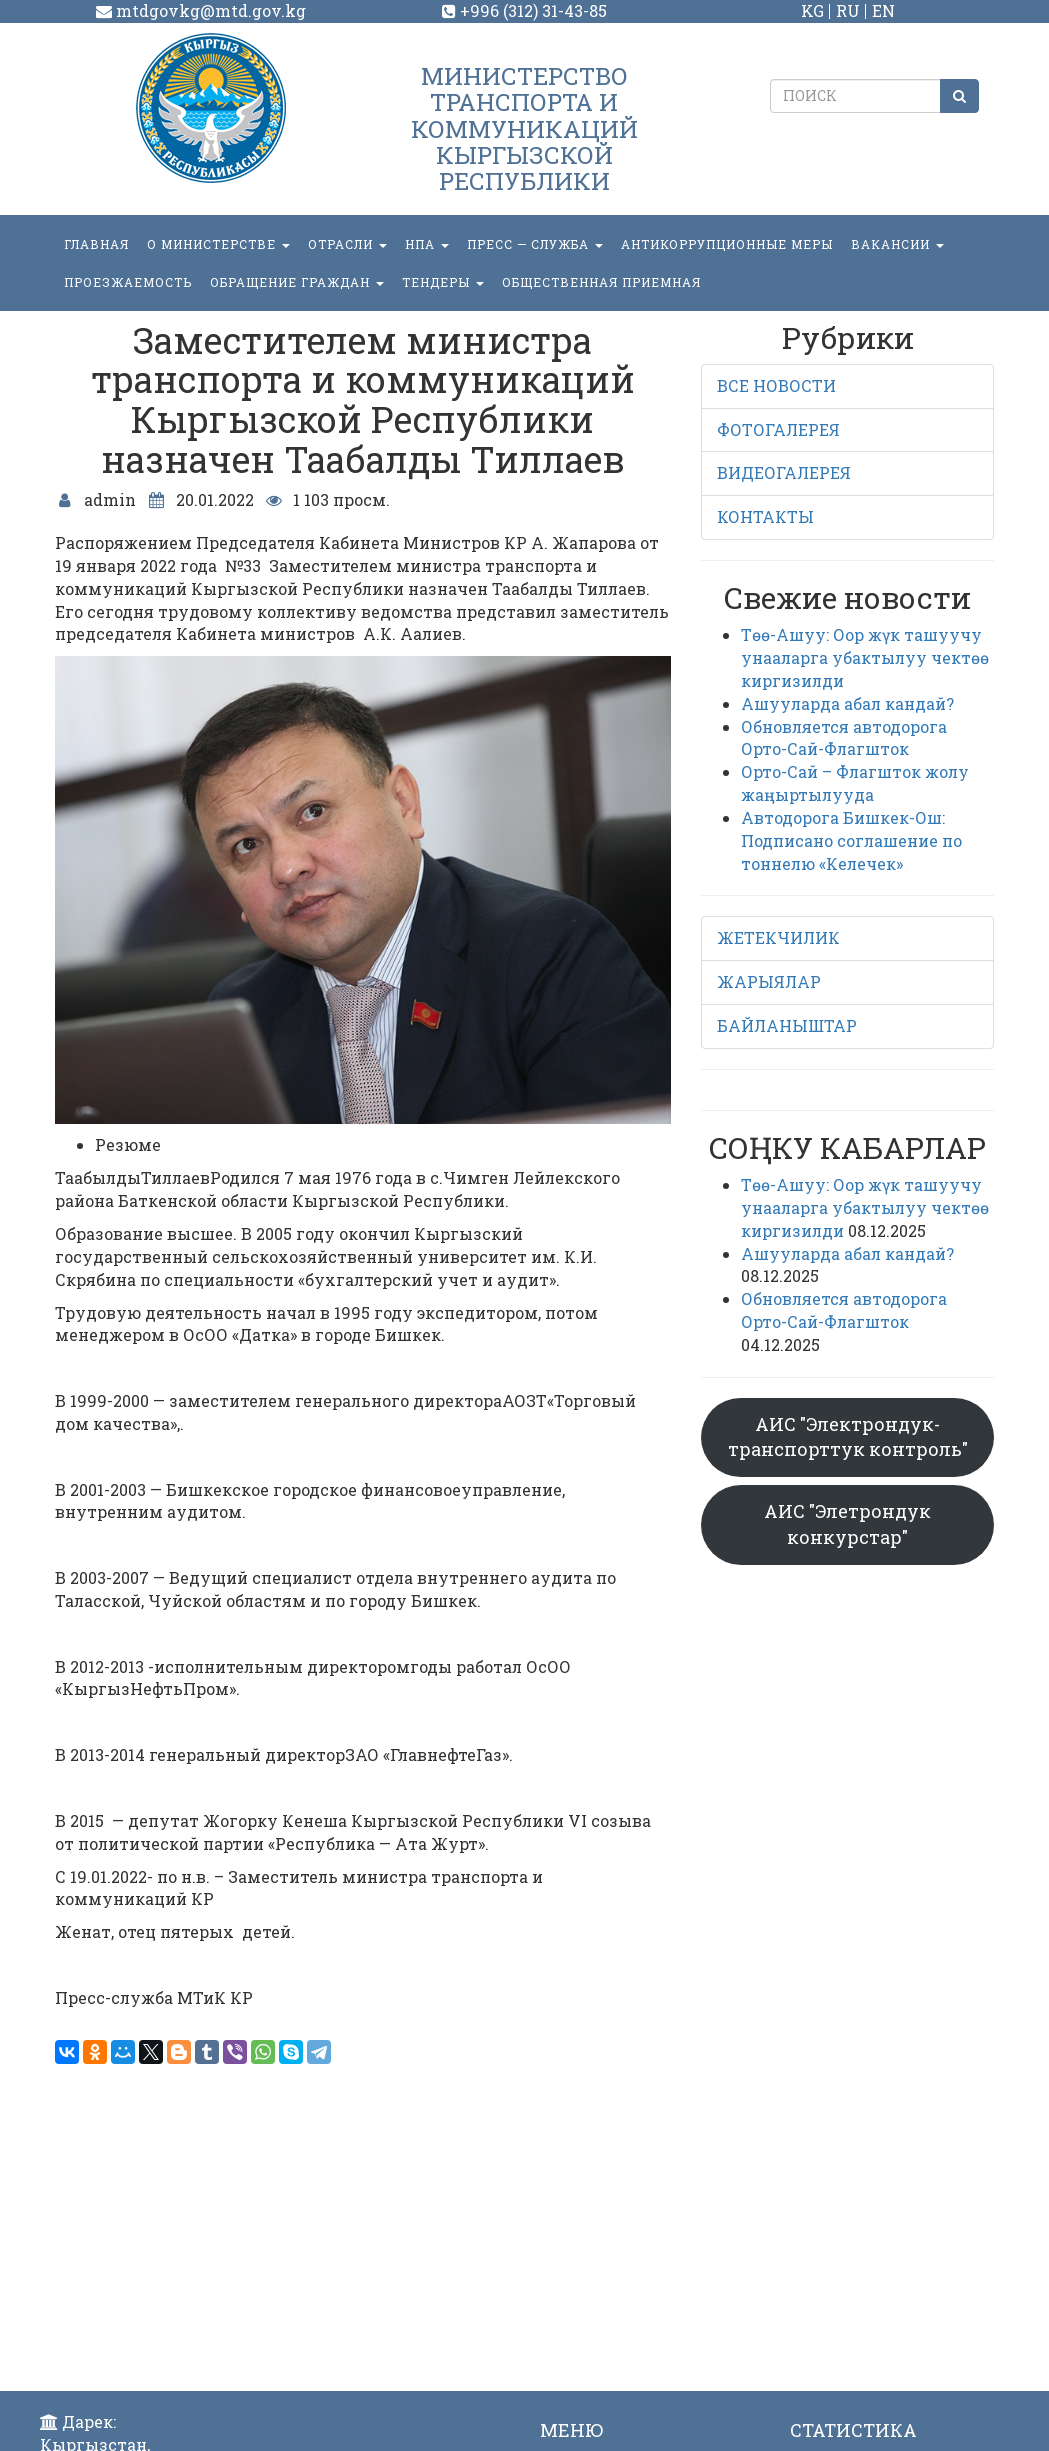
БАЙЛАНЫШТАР (787, 1025)
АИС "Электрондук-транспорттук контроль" (848, 1437)
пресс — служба (535, 244)
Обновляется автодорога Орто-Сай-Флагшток (844, 738)
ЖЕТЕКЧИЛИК (778, 937)
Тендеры (443, 282)
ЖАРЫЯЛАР (769, 981)
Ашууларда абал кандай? (847, 703)
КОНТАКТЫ (765, 516)
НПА (427, 244)
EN (883, 10)
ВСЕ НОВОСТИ (776, 385)
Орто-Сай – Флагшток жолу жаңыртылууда (855, 783)
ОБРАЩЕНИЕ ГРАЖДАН (297, 282)
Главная (96, 244)
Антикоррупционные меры (727, 244)
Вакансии (897, 244)
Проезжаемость (128, 282)
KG (812, 10)
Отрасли (347, 244)
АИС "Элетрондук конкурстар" (847, 1524)
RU (848, 10)
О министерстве (218, 244)
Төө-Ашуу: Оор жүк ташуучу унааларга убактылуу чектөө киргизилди (865, 657)
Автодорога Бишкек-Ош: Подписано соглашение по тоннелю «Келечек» (851, 840)
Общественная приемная (601, 282)
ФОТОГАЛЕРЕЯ (778, 429)
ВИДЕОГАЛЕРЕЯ (784, 472)
